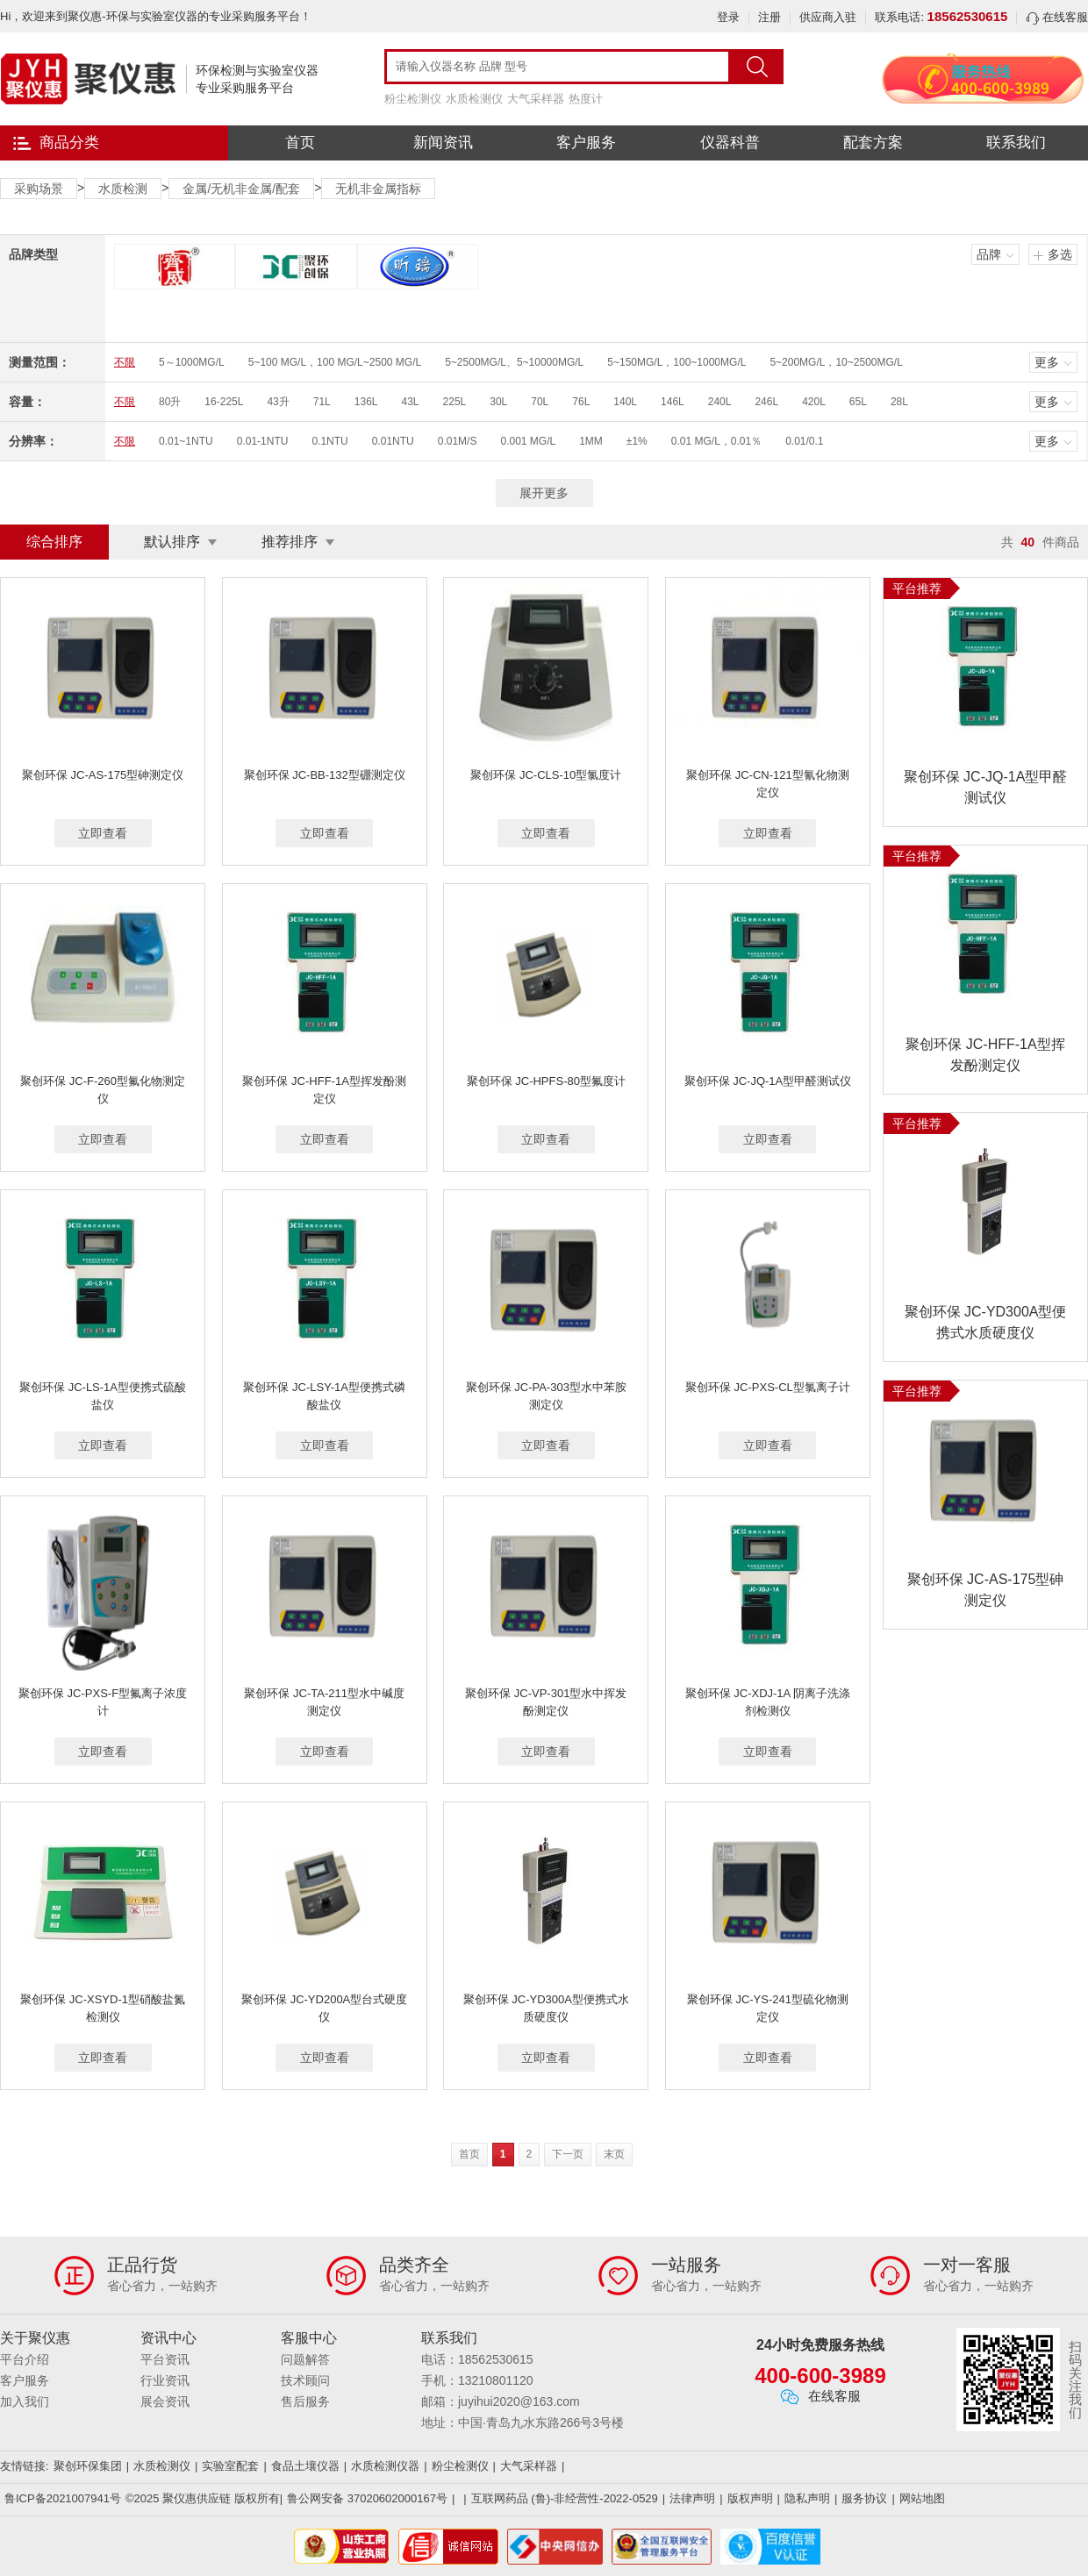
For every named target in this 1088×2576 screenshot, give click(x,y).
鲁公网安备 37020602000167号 (367, 2498)
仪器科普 (730, 142)
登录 (728, 17)
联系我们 (1016, 142)
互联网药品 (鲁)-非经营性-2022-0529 (564, 2498)
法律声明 (692, 2498)
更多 (1046, 362)
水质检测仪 (474, 98)
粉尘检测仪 (412, 98)
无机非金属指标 (378, 189)
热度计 (586, 98)
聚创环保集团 (88, 2466)
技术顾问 (305, 2380)
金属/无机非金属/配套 (241, 189)
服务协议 (864, 2498)
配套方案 (873, 142)
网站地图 (922, 2498)
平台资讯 (165, 2359)
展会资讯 (165, 2401)
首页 (300, 142)
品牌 (989, 254)
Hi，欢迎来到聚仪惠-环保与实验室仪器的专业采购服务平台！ (155, 16)
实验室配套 (230, 2466)
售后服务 (305, 2401)
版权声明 (750, 2498)
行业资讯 (165, 2380)
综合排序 (54, 541)
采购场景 (38, 189)
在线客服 (1057, 17)
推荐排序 (289, 541)
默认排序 (172, 541)
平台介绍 (24, 2359)
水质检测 (122, 189)
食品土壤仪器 (305, 2466)
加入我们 (24, 2401)
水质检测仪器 (385, 2466)
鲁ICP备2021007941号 (62, 2498)
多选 (1060, 254)
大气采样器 (535, 98)
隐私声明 (807, 2498)
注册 (769, 17)
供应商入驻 (827, 17)
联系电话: (941, 17)
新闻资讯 (443, 142)
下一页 (567, 2154)
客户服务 (586, 142)
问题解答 (305, 2359)
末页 (614, 2154)
